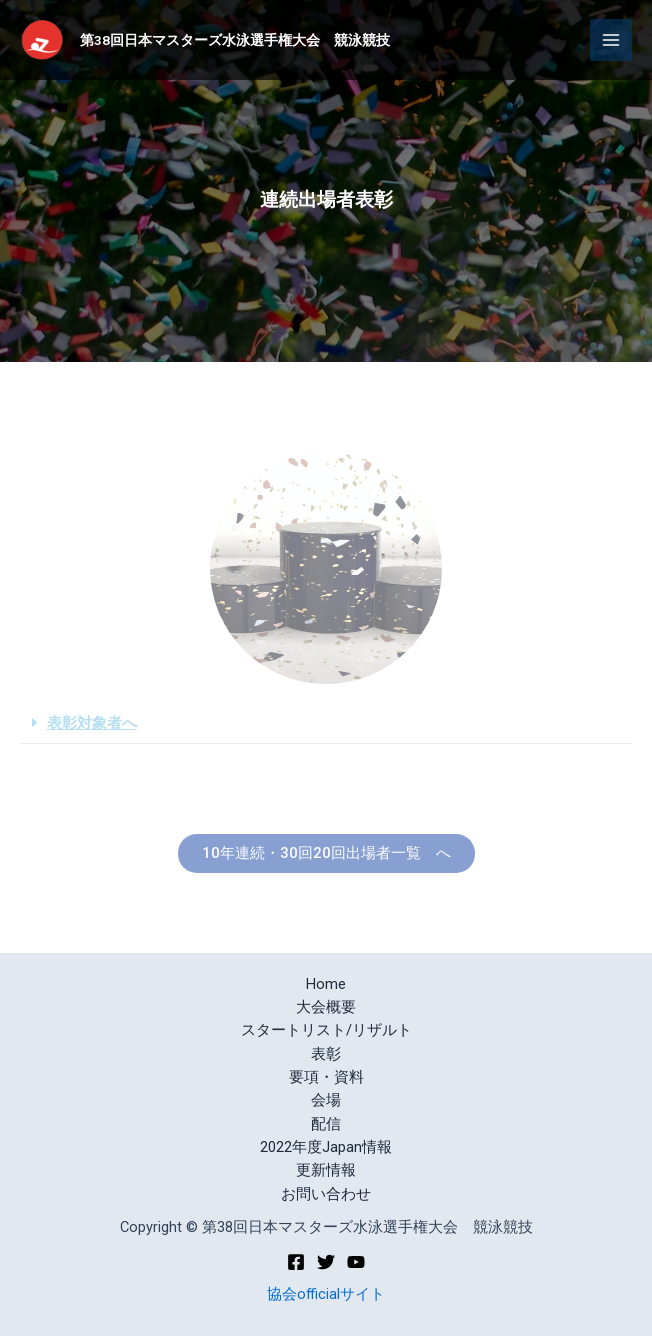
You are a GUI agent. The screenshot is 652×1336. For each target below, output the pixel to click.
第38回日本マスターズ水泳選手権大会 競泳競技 (235, 40)
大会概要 (326, 1007)
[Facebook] (296, 1262)
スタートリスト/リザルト (326, 1030)
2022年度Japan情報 (326, 1147)
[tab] (326, 724)
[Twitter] (326, 1262)
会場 (326, 1100)
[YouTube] (356, 1262)
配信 (326, 1124)
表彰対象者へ (92, 723)
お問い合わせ (326, 1194)
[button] (326, 853)
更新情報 (326, 1170)
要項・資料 (326, 1077)
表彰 (326, 1054)
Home (326, 984)
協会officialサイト (326, 1294)
